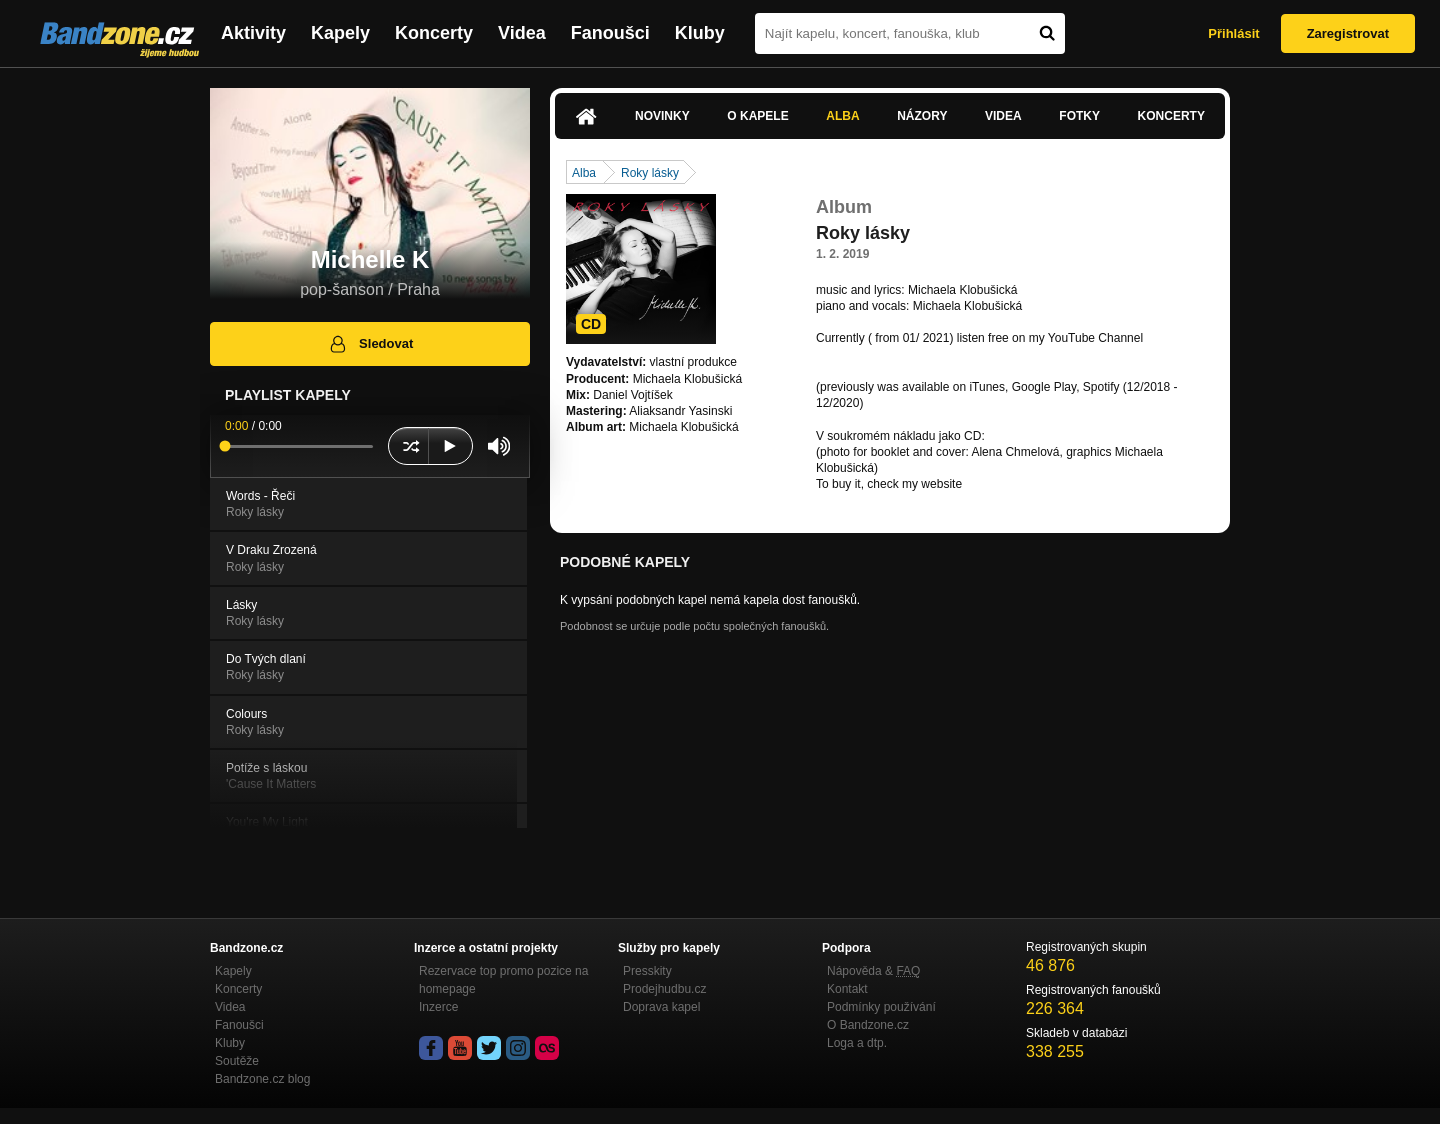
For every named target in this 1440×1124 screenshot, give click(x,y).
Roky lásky (650, 173)
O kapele (757, 116)
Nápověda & (873, 971)
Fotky (1079, 116)
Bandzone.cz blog (262, 1079)
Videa (522, 33)
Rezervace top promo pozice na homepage (503, 980)
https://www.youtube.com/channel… (911, 355)
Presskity (647, 971)
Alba (842, 116)
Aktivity (253, 33)
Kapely (340, 33)
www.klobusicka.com (1020, 484)
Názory (922, 116)
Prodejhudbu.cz (664, 989)
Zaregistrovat (1348, 33)
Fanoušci (610, 33)
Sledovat (370, 344)
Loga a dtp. (857, 1043)
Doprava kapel (661, 1007)
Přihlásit (1233, 33)
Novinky (662, 116)
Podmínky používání (881, 1007)
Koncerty (434, 33)
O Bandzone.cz (868, 1025)
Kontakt (847, 989)
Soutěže (237, 1061)
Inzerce (438, 1007)
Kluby (700, 33)
